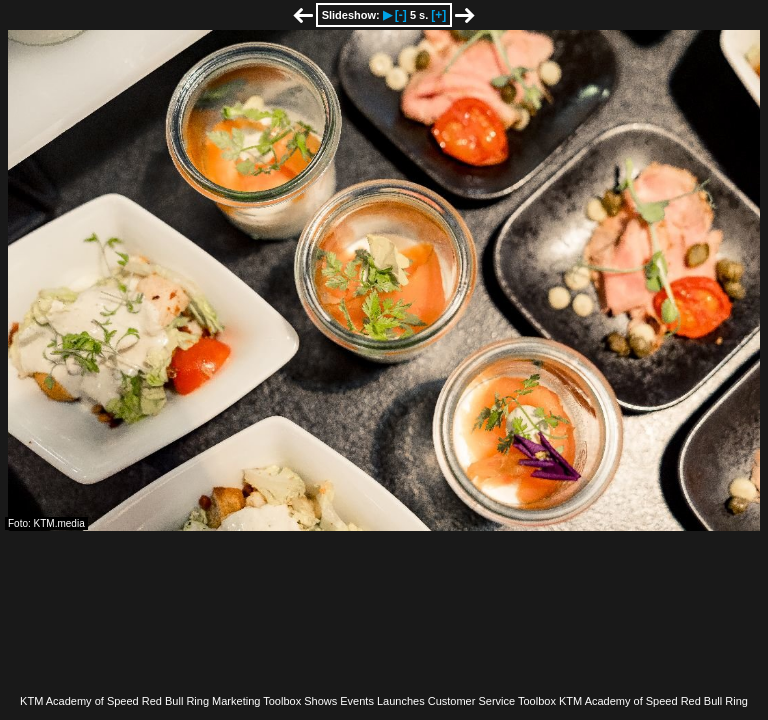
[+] (438, 15)
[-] (401, 15)
